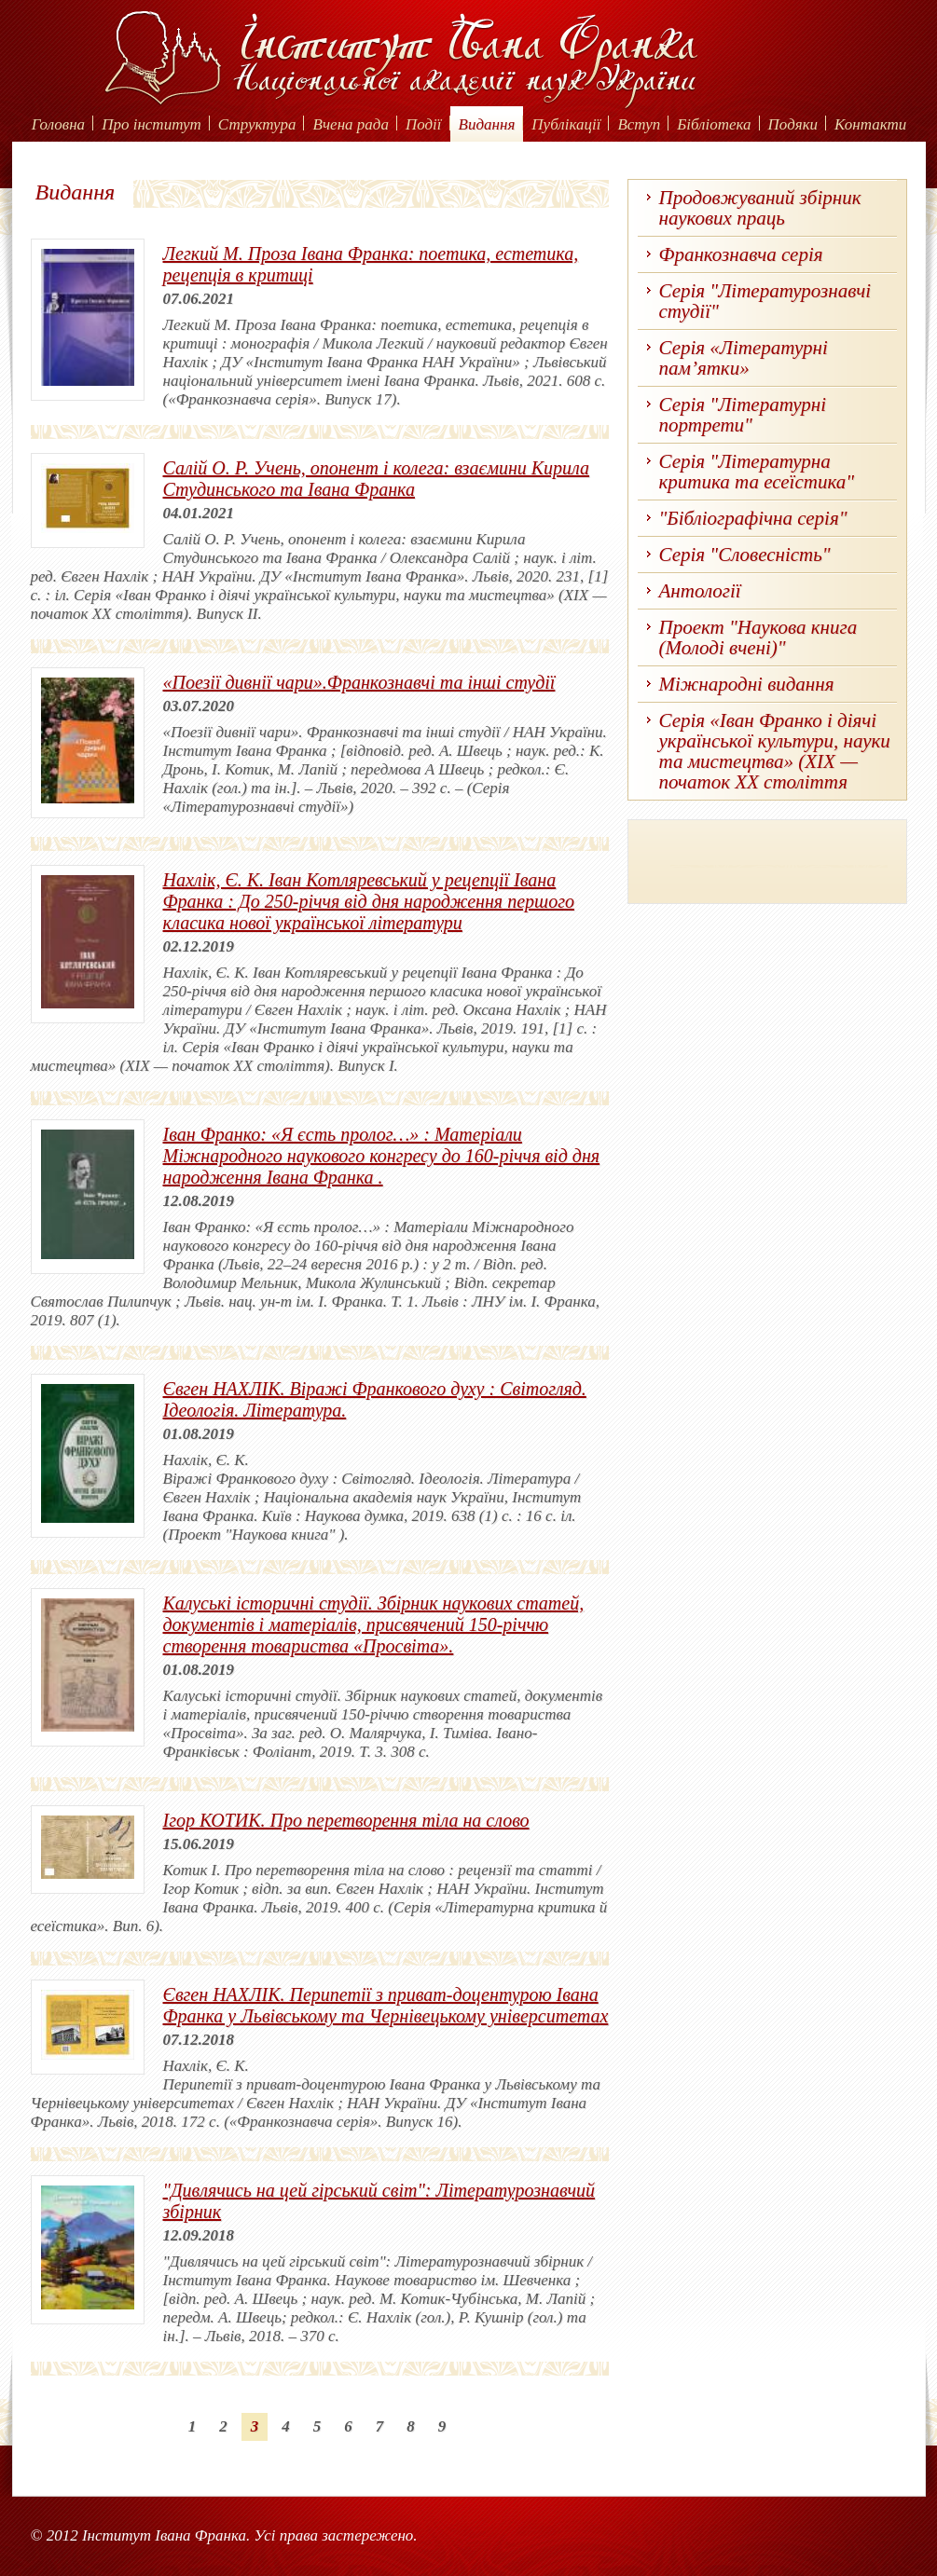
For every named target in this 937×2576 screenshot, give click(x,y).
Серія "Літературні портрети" (743, 414)
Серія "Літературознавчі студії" (765, 301)
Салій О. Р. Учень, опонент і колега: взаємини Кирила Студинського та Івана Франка (376, 479)
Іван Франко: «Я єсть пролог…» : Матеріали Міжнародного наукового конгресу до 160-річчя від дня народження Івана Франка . (381, 1155)
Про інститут (151, 124)
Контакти (870, 124)
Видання (487, 124)
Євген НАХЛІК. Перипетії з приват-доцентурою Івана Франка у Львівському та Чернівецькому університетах (386, 2005)
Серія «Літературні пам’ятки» (743, 357)
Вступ (638, 124)
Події (424, 124)
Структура (257, 124)
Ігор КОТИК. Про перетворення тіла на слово (346, 1820)
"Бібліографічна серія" (753, 518)
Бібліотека (714, 124)
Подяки (793, 124)
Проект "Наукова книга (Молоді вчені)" (758, 637)
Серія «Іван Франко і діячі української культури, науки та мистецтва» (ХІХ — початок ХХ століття (774, 751)
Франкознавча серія (741, 254)
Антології (700, 591)
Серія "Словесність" (745, 554)
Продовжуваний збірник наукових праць (760, 207)
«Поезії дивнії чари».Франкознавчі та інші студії (359, 682)
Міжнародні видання (746, 684)
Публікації (565, 124)
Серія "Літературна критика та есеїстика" (757, 471)
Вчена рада (350, 124)
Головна (58, 124)
